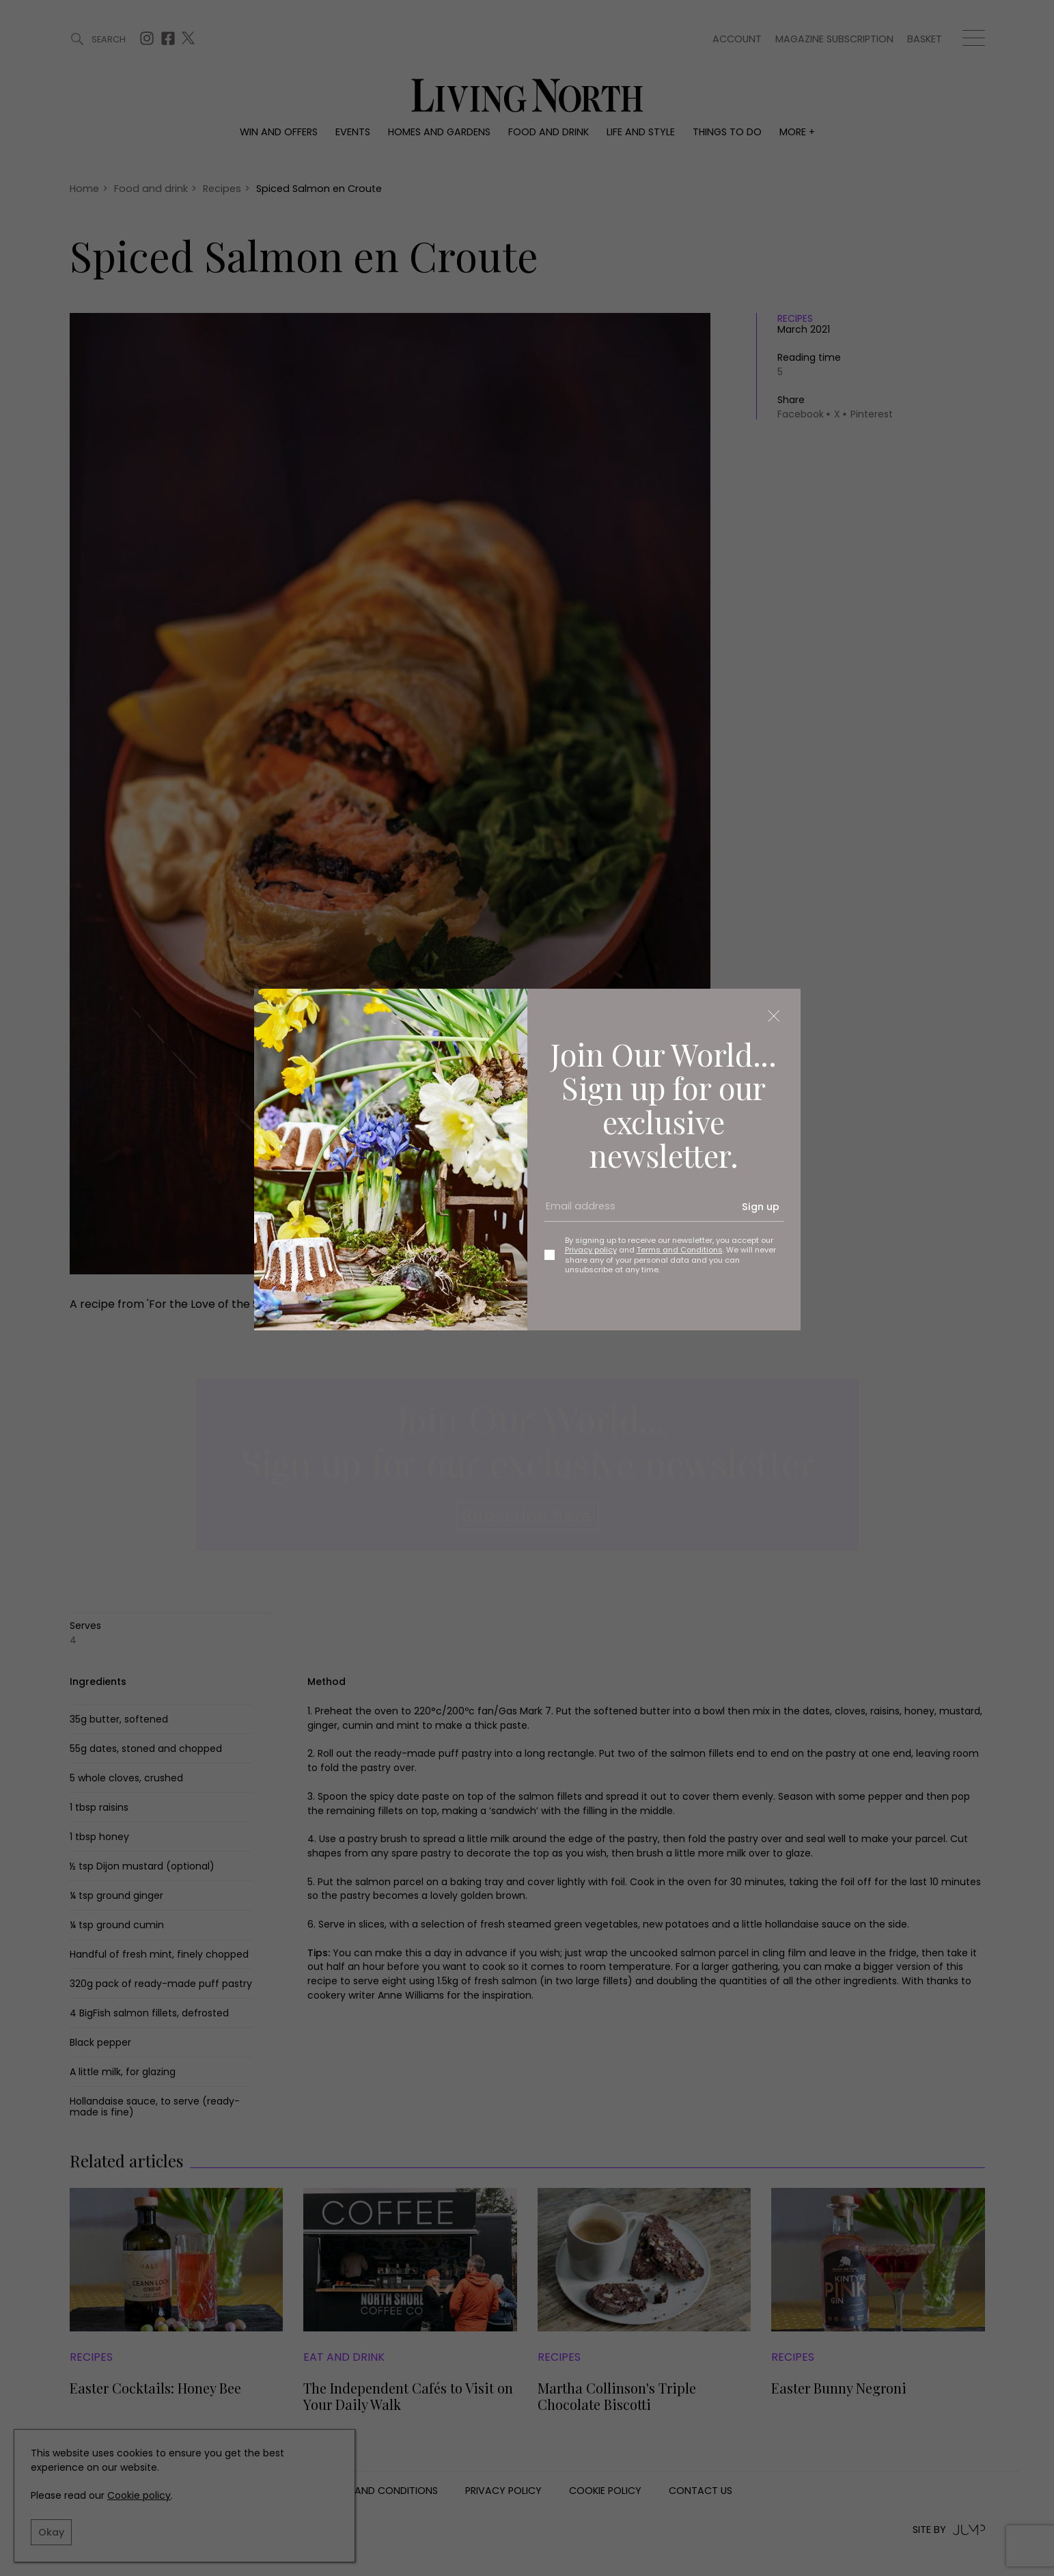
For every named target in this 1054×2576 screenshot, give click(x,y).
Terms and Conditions (680, 1249)
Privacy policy (591, 1249)
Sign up (760, 1207)
